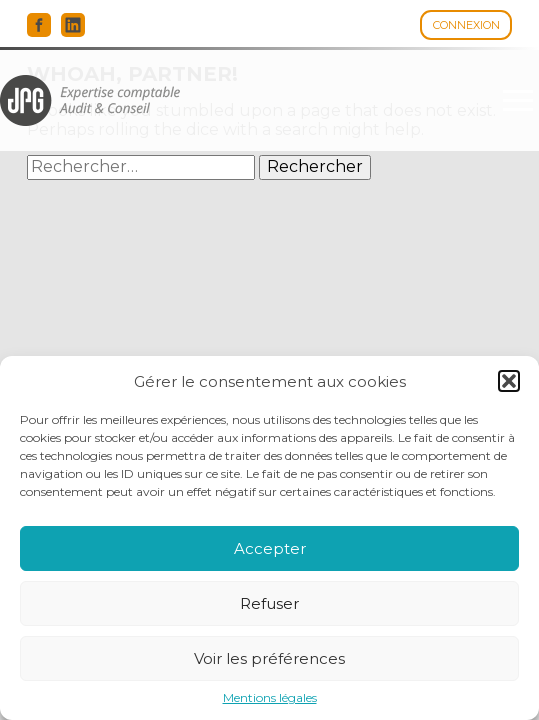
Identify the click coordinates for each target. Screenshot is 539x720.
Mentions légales (270, 698)
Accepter (270, 548)
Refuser (269, 603)
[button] (509, 381)
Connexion (466, 25)
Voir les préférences (269, 658)
